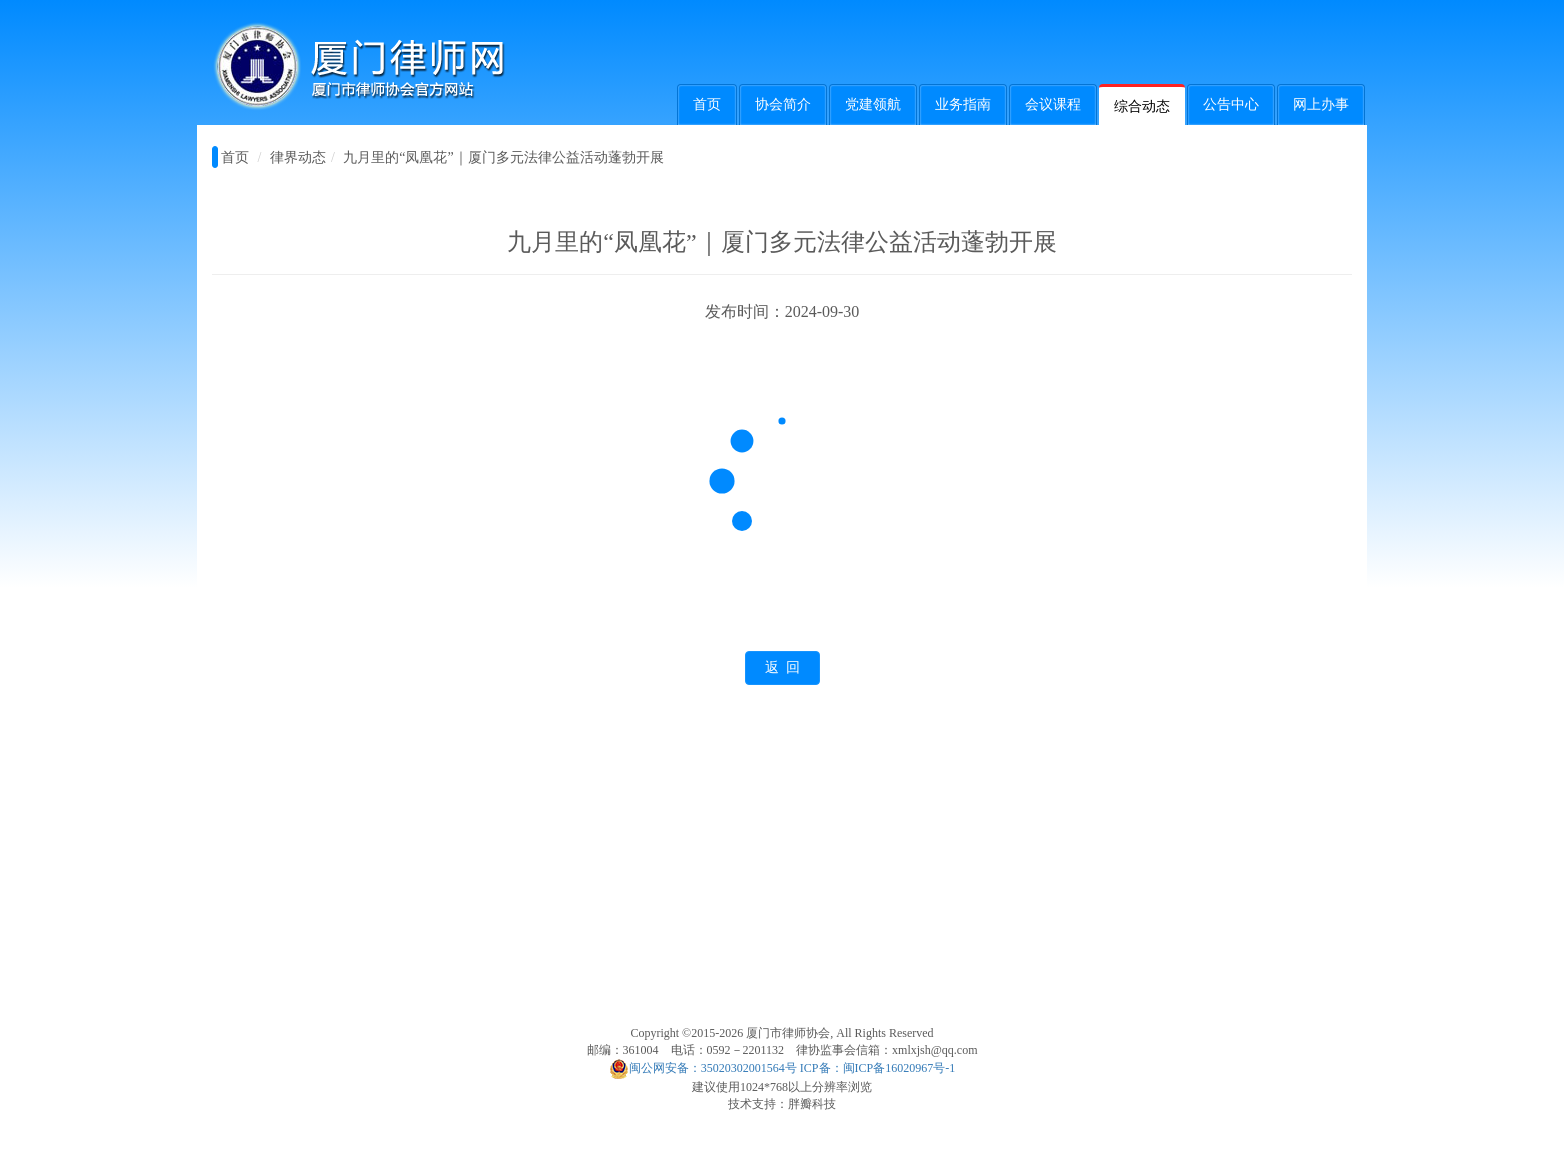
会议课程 (1053, 104)
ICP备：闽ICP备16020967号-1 (877, 1068)
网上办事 (1321, 104)
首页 (707, 104)
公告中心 (1231, 104)
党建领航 (873, 104)
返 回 (782, 667)
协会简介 (783, 104)
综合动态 (1142, 106)
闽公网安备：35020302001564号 (703, 1068)
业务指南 (963, 104)
